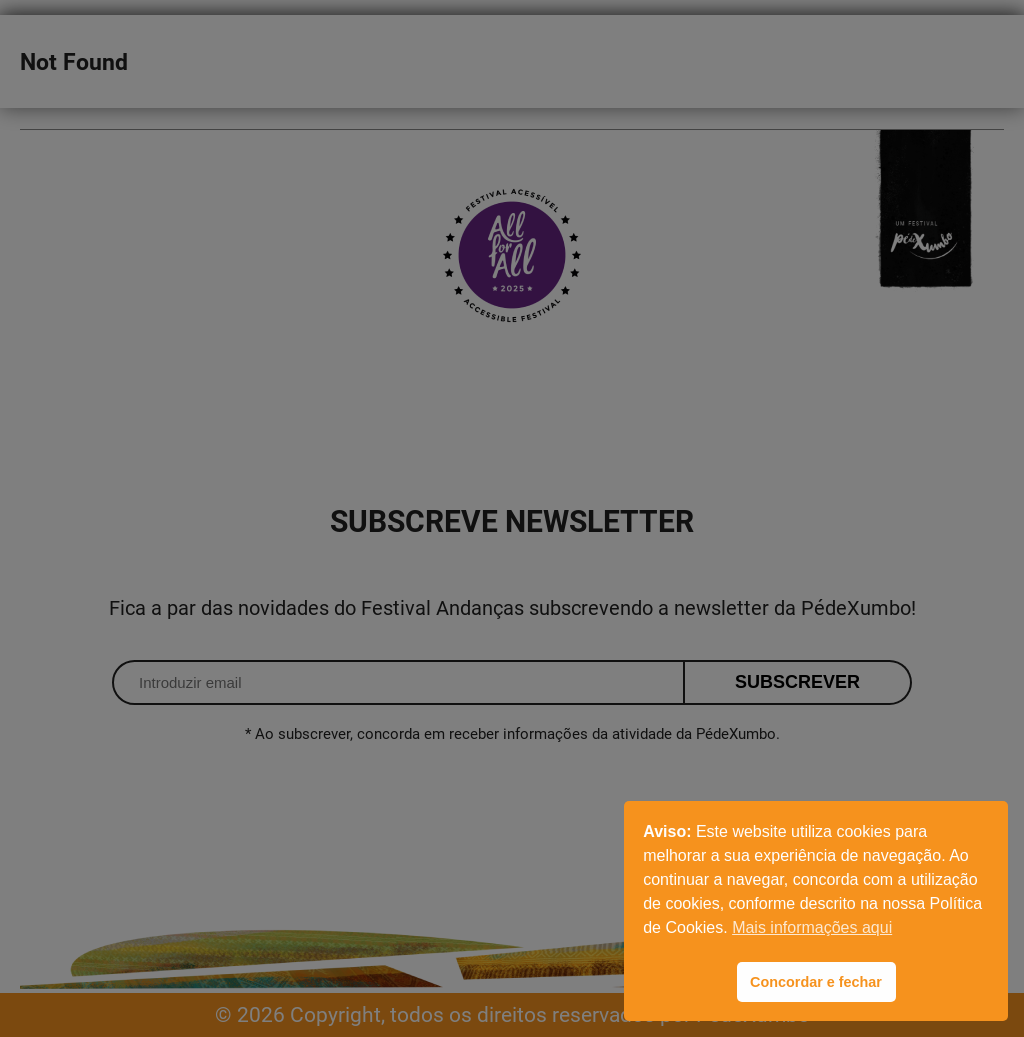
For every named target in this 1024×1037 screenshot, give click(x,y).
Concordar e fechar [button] (816, 982)
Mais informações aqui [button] (812, 927)
